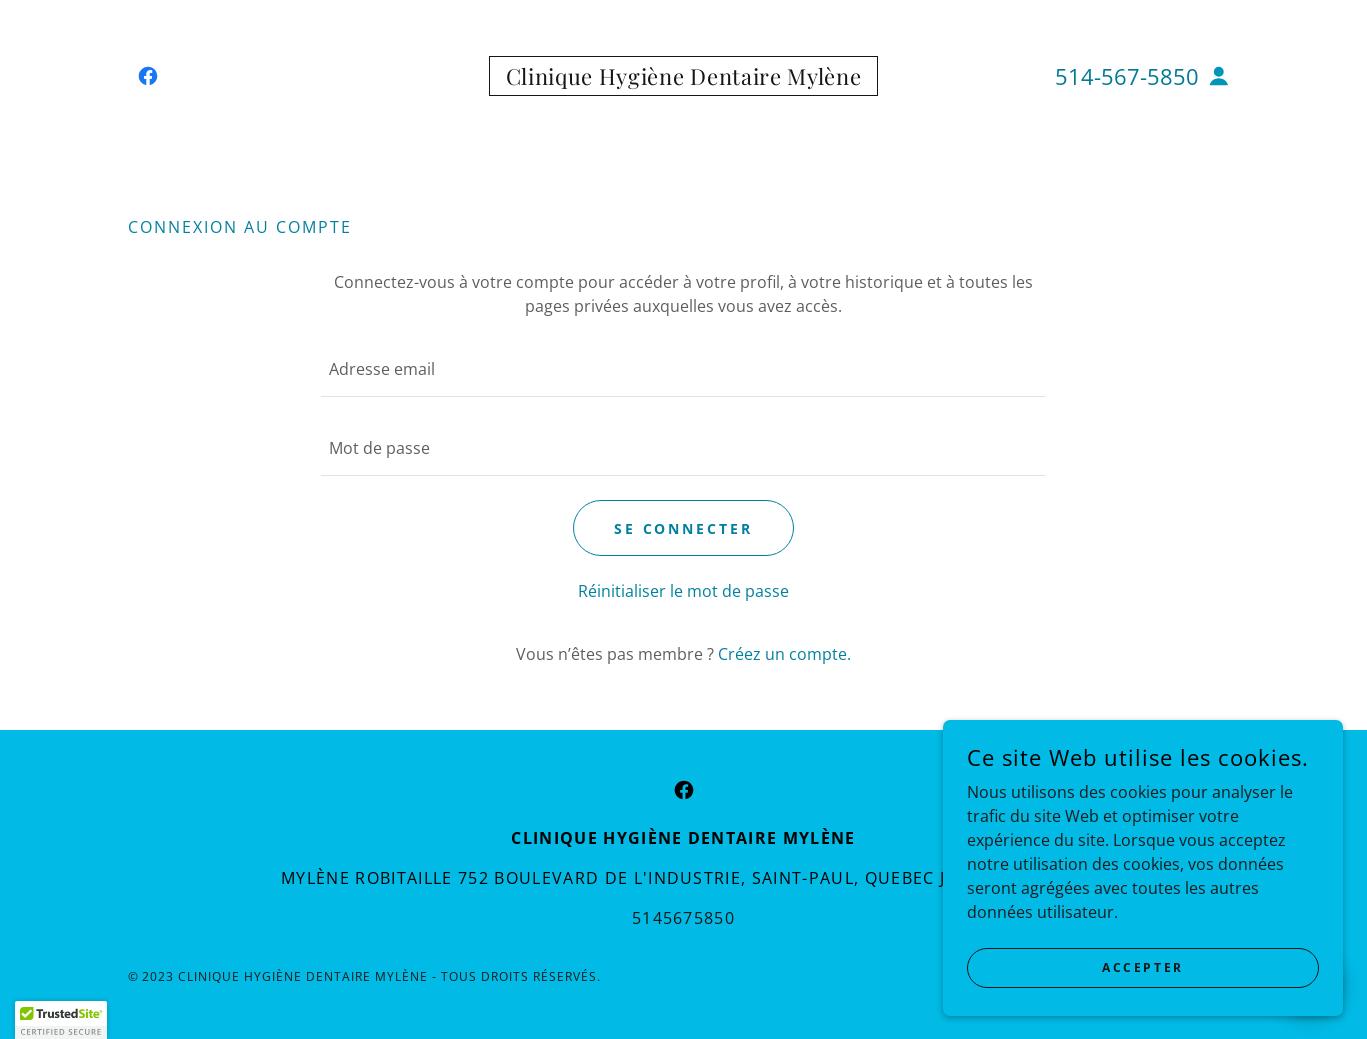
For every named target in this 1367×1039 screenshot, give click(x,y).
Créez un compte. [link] (784, 654)
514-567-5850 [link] (1127, 76)
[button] (1219, 76)
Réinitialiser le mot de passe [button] (683, 591)
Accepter (1143, 967)
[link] (148, 76)
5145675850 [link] (683, 918)
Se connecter (684, 528)
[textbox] (683, 369)
